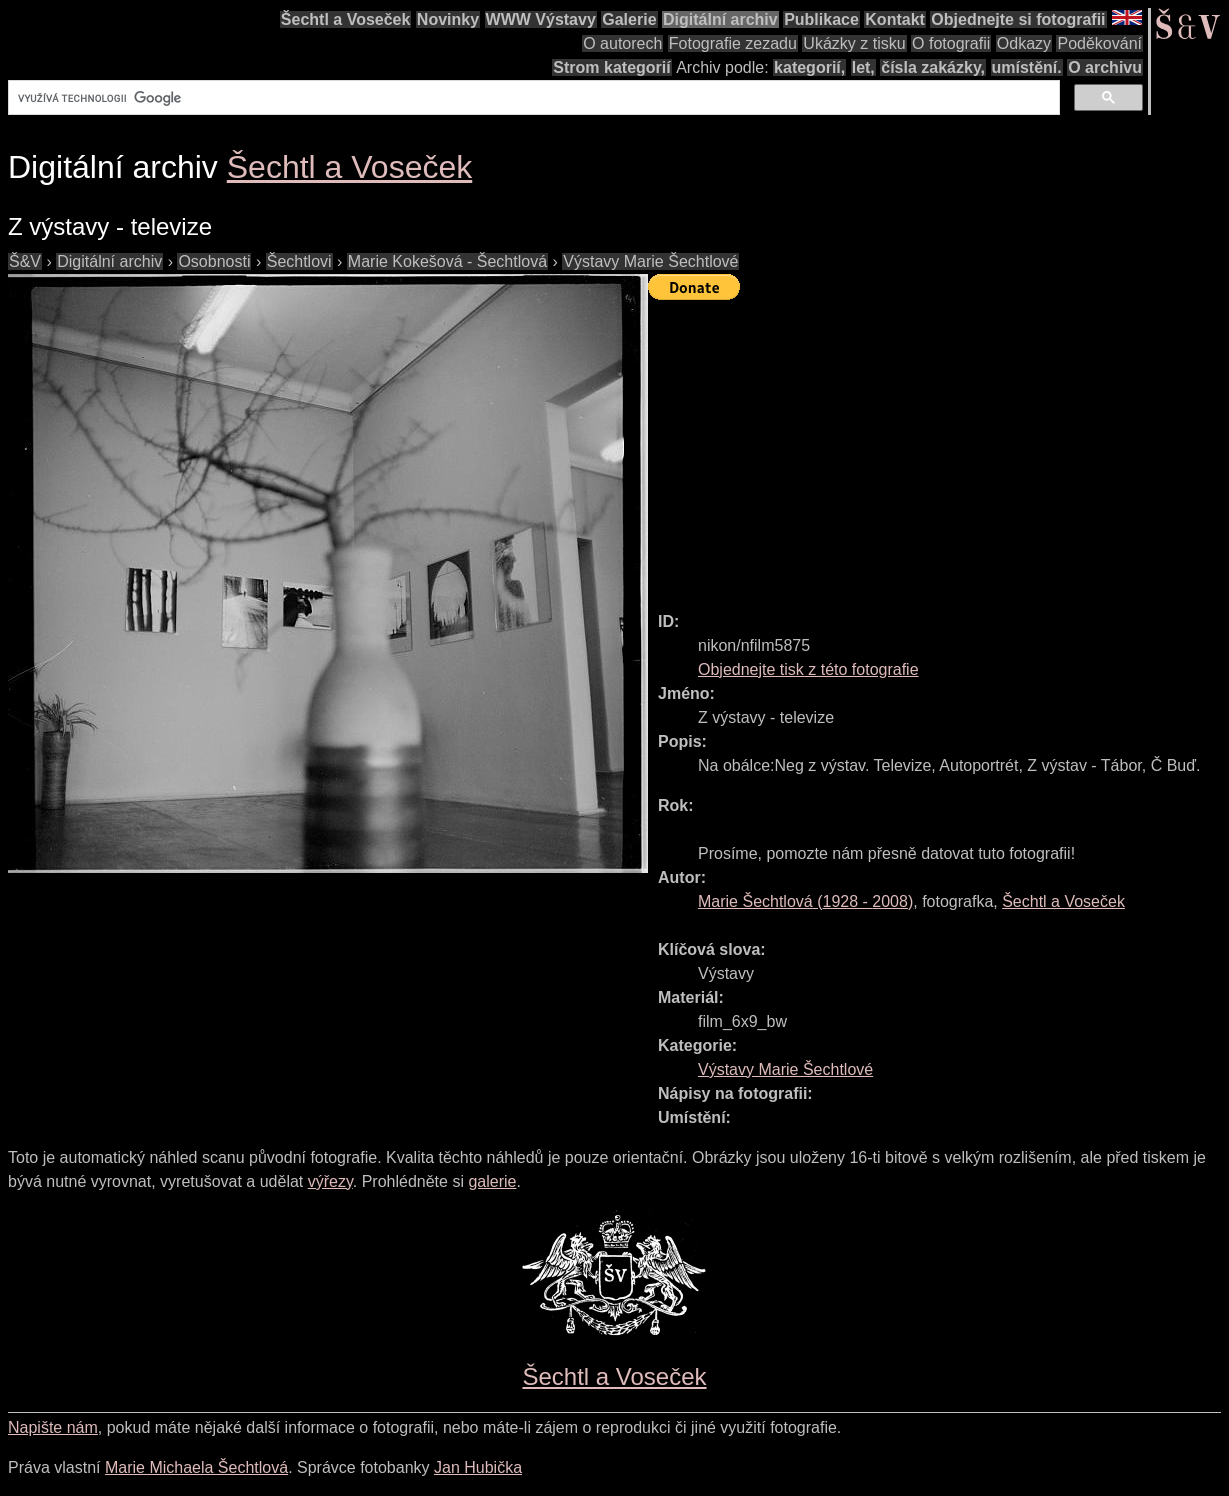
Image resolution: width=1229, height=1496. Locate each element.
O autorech (622, 43)
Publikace (821, 19)
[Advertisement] (938, 447)
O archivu (1105, 67)
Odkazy (1024, 43)
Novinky (448, 19)
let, (863, 67)
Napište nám (53, 1427)
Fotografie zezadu (733, 43)
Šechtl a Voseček (346, 19)
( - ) (805, 901)
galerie (492, 1181)
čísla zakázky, (933, 67)
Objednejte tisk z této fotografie (808, 669)
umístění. (1027, 67)
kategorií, (809, 67)
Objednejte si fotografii (1018, 19)
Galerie (629, 19)
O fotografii (951, 43)
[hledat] (532, 98)
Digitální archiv (720, 19)
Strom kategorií (611, 67)
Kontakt (895, 19)
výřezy (330, 1181)
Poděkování (1099, 43)
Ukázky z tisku (854, 43)
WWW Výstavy (541, 19)
